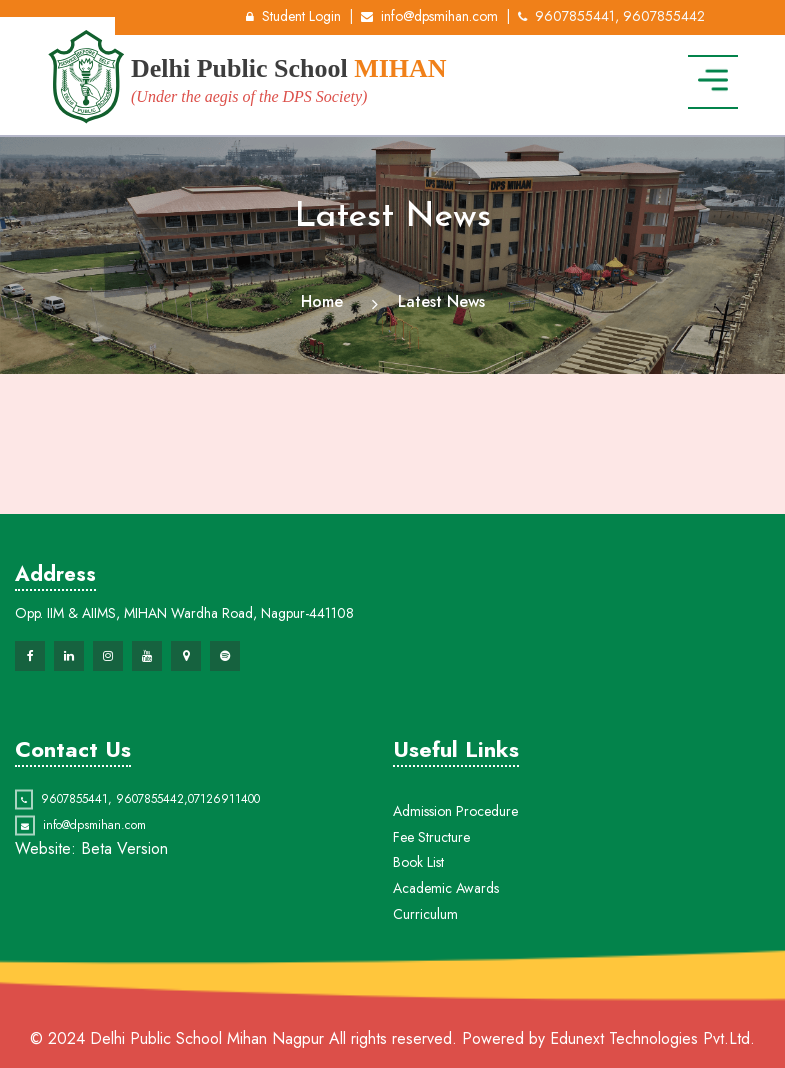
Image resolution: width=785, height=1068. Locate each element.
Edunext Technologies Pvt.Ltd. (652, 1038)
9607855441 (74, 814)
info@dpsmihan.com (429, 16)
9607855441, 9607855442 (611, 16)
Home (322, 301)
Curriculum (425, 951)
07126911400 (224, 814)
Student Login (293, 16)
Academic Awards (446, 925)
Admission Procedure (455, 848)
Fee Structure (431, 874)
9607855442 (150, 814)
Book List (418, 900)
